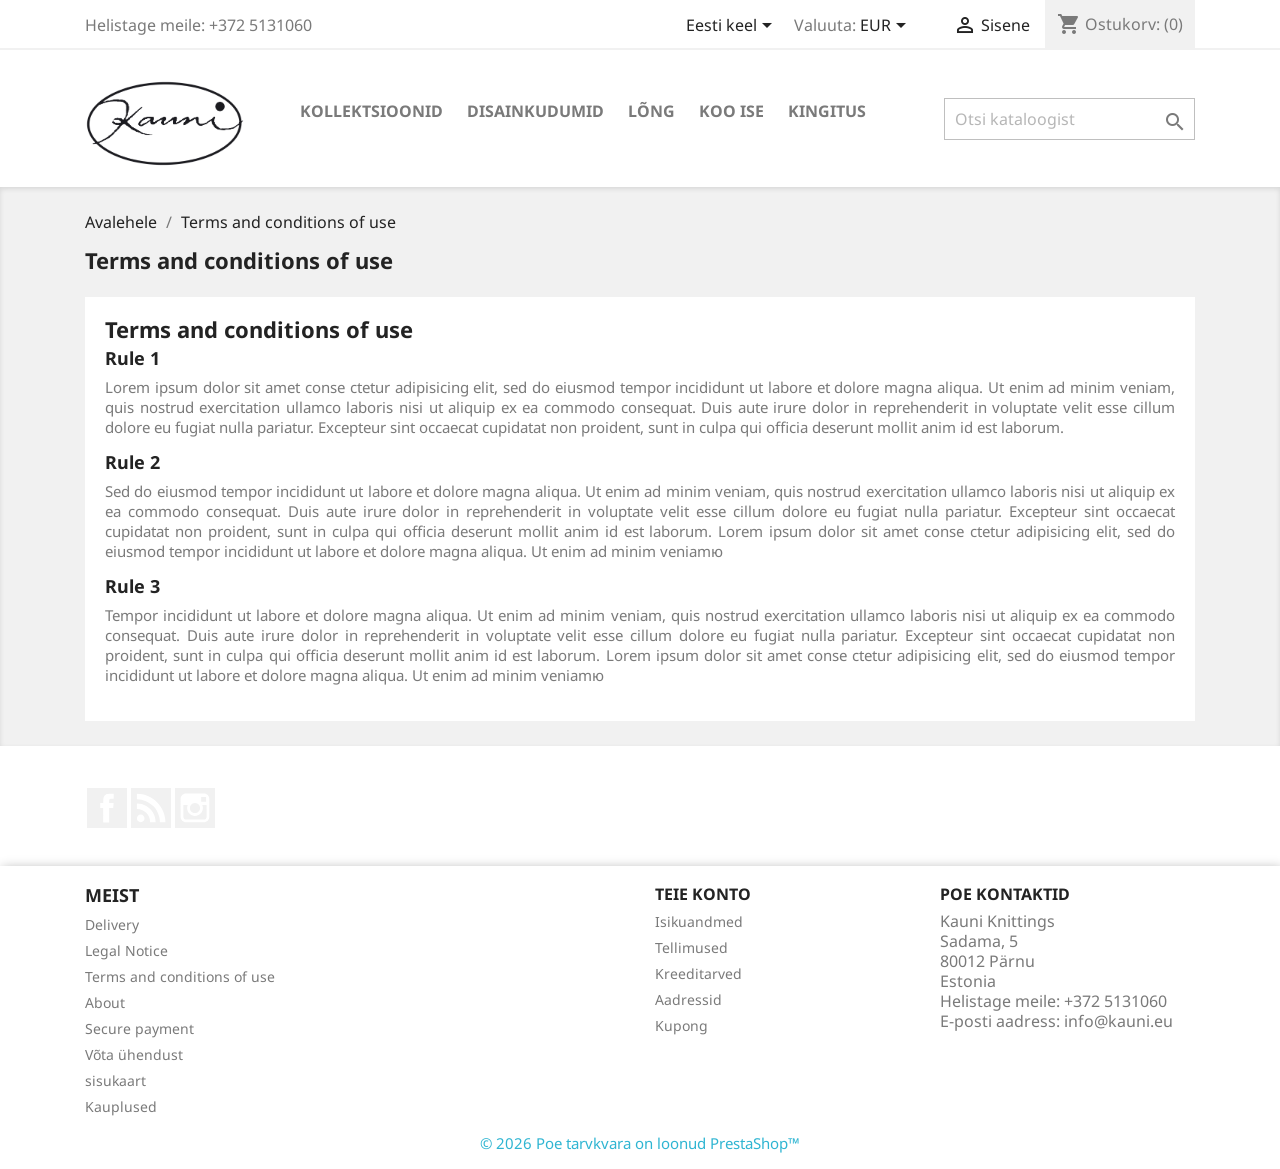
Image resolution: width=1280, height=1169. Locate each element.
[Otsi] (1069, 119)
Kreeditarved (698, 973)
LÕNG (651, 111)
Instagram (195, 808)
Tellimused (691, 947)
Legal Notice (126, 950)
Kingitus (827, 111)
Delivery (112, 924)
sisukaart (115, 1080)
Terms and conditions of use (180, 976)
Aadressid (688, 999)
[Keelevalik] (732, 27)
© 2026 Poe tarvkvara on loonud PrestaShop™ (640, 1143)
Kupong (681, 1025)
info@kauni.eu (1118, 1021)
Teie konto (703, 894)
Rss (151, 808)
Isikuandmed (699, 921)
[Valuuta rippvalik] (886, 27)
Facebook (107, 808)
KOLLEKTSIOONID (371, 111)
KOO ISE (731, 111)
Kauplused (121, 1106)
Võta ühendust (134, 1054)
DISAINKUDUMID (535, 111)
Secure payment (139, 1028)
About (105, 1002)
